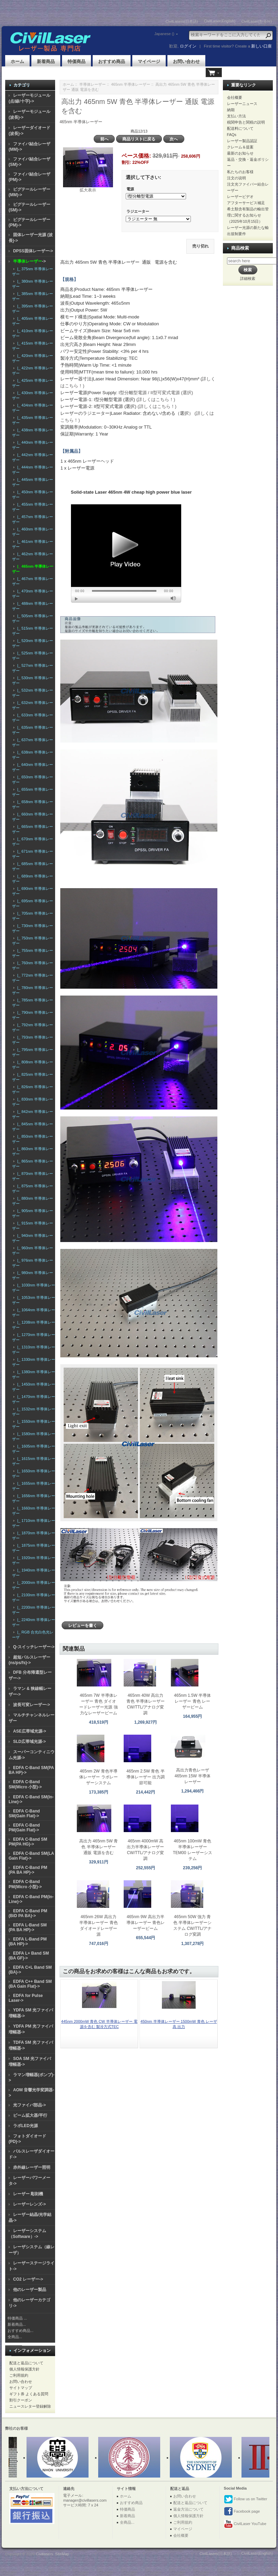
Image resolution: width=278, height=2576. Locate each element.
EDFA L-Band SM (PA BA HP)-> (28, 1927)
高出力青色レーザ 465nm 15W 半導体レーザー (192, 1776)
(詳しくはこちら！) (155, 399)
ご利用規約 (18, 2375)
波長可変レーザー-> (31, 1704)
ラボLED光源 (25, 2125)
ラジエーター (137, 212)
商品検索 (240, 248)
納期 (231, 110)
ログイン (188, 46)
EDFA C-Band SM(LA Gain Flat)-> (31, 1856)
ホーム (17, 61)
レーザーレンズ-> (29, 2204)
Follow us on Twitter (245, 2499)
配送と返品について (26, 2363)
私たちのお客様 (240, 172)
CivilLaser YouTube (245, 2524)
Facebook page (242, 2511)
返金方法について (188, 2509)
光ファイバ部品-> (29, 2105)
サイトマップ (20, 2388)
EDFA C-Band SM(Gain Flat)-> (24, 1813)
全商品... (15, 2337)
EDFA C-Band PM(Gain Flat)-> (24, 1827)
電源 (130, 189)
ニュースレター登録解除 (30, 2406)
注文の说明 (236, 178)
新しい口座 (261, 46)
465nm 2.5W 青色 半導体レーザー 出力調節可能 (145, 1777)
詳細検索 (247, 278)
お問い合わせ (186, 61)
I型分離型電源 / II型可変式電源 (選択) (156, 392)
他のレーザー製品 (29, 2289)
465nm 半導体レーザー (130, 84)
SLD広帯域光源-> (29, 1741)
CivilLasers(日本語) (182, 21)
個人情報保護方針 (24, 2369)
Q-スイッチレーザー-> (33, 1646)
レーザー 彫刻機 (28, 2193)
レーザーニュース (242, 104)
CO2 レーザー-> (28, 2279)
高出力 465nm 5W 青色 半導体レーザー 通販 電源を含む (98, 1847)
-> (29, 261)
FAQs (232, 135)
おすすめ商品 (111, 61)
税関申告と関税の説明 (246, 122)
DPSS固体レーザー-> (33, 251)
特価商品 (76, 61)
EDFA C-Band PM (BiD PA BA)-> (28, 1913)
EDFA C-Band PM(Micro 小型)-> (25, 1884)
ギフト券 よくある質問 (28, 2394)
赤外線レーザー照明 (31, 2167)
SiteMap (62, 2554)
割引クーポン (20, 2400)
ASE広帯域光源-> (29, 1731)
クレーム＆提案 (240, 147)
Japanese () (164, 34)
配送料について (240, 128)
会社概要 (234, 97)
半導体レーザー (92, 84)
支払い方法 (236, 116)
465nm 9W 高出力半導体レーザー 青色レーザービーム (145, 1922)
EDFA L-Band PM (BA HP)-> (28, 1941)
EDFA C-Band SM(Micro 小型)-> (25, 1784)
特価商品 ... (17, 2318)
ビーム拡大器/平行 (30, 2115)
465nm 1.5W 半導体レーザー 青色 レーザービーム (192, 1701)
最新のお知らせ (240, 153)
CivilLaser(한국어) (256, 21)
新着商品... (17, 2324)
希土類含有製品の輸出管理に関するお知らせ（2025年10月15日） (248, 215)
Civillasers (44, 2554)
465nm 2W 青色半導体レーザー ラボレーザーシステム (98, 1777)
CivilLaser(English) (220, 21)
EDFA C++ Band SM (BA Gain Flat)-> (30, 1984)
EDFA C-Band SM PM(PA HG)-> (28, 1842)
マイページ (149, 61)
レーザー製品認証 (242, 141)
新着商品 (46, 61)
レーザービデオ (240, 196)
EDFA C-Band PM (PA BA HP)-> (28, 1870)
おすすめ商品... (20, 2330)
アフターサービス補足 (246, 203)
